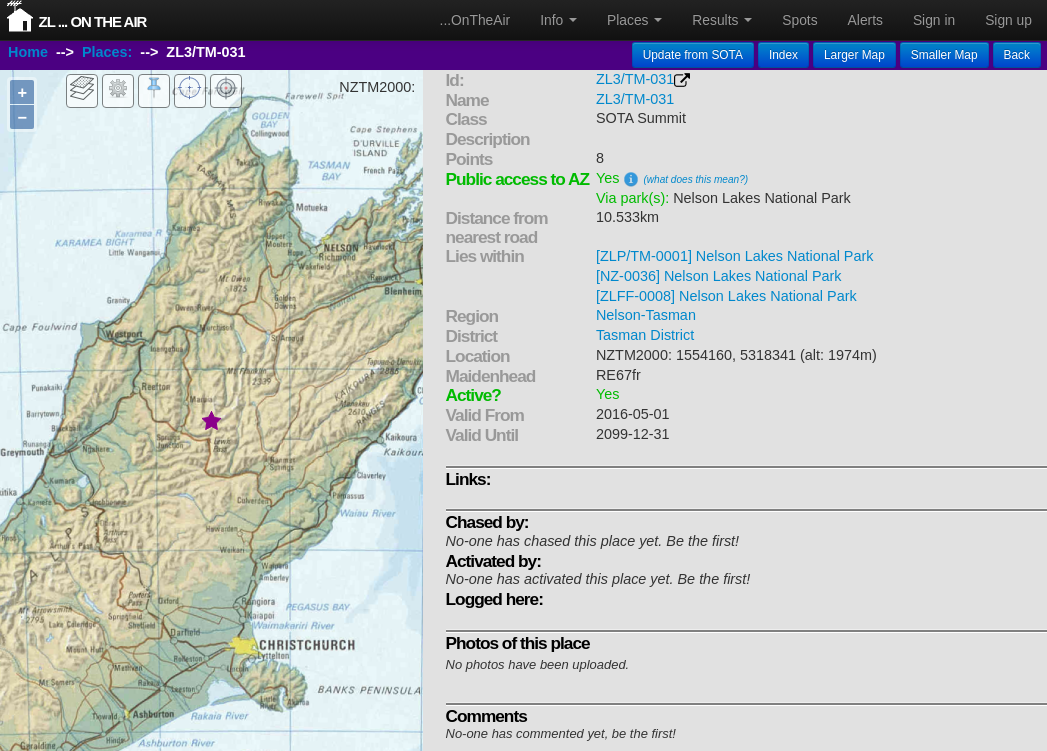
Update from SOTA (693, 55)
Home (28, 53)
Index (783, 55)
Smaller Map (944, 55)
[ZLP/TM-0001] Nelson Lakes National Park (735, 256)
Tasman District (645, 335)
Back (1017, 55)
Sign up (1008, 20)
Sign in (934, 20)
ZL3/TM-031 (635, 79)
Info (558, 20)
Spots (799, 20)
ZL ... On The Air (93, 21)
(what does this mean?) (695, 179)
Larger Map (854, 55)
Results (722, 20)
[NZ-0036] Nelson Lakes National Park (719, 276)
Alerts (865, 20)
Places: (107, 53)
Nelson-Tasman (646, 315)
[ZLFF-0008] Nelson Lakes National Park (726, 296)
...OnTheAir (475, 20)
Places (634, 20)
